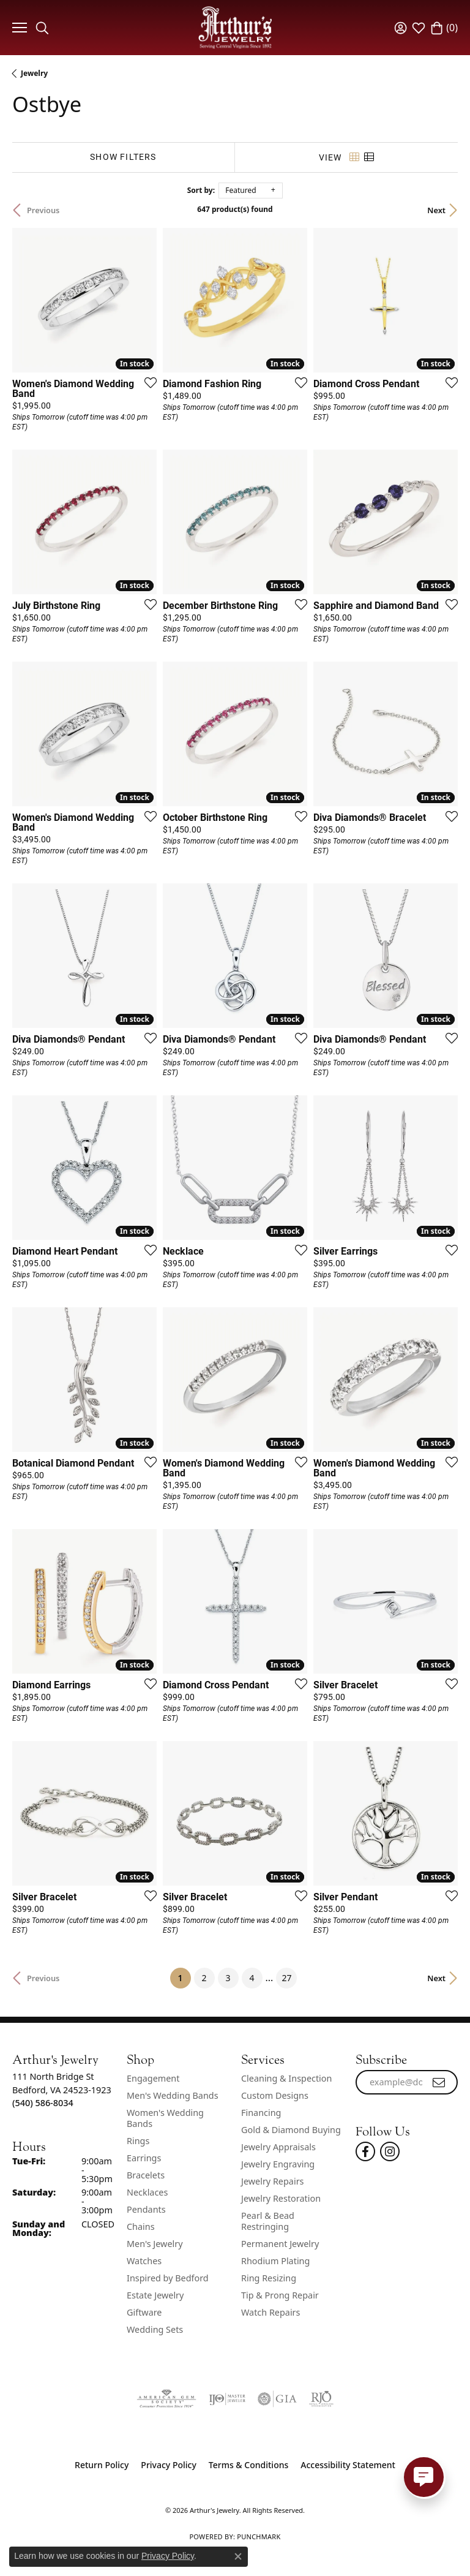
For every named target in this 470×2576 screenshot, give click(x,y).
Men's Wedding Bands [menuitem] (172, 2095)
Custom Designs (274, 2095)
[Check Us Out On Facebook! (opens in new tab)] (365, 2151)
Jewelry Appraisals (278, 2147)
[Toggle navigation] (18, 28)
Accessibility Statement (347, 2465)
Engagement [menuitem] (153, 2078)
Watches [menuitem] (144, 2261)
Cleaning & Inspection (286, 2078)
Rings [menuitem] (138, 2141)
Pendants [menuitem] (146, 2209)
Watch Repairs (270, 2312)
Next (436, 210)
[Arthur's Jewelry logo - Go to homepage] (235, 27)
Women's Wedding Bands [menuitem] (165, 2118)
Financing (261, 2112)
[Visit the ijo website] (227, 2399)
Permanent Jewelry (280, 2243)
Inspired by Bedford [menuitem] (168, 2278)
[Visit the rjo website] (321, 2399)
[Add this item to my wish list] (147, 382)
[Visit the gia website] (277, 2399)
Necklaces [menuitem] (147, 2192)
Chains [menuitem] (141, 2226)
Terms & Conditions (248, 2465)
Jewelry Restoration (281, 2198)
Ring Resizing (268, 2278)
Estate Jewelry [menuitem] (155, 2295)
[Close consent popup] (238, 2556)
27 (286, 1978)
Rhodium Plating (275, 2261)
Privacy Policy (168, 2465)
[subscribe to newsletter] (439, 2082)
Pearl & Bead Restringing (267, 2221)
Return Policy (102, 2465)
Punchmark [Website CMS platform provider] (258, 2536)
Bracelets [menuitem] (146, 2175)
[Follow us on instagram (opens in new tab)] (390, 2151)
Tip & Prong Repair (280, 2295)
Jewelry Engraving (278, 2164)
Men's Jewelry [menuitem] (155, 2243)
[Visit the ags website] (166, 2399)
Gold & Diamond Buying (291, 2130)
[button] (42, 27)
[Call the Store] (42, 2103)
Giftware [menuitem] (144, 2312)
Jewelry (34, 73)
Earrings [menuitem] (144, 2158)
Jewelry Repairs (272, 2181)
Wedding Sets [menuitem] (155, 2329)
